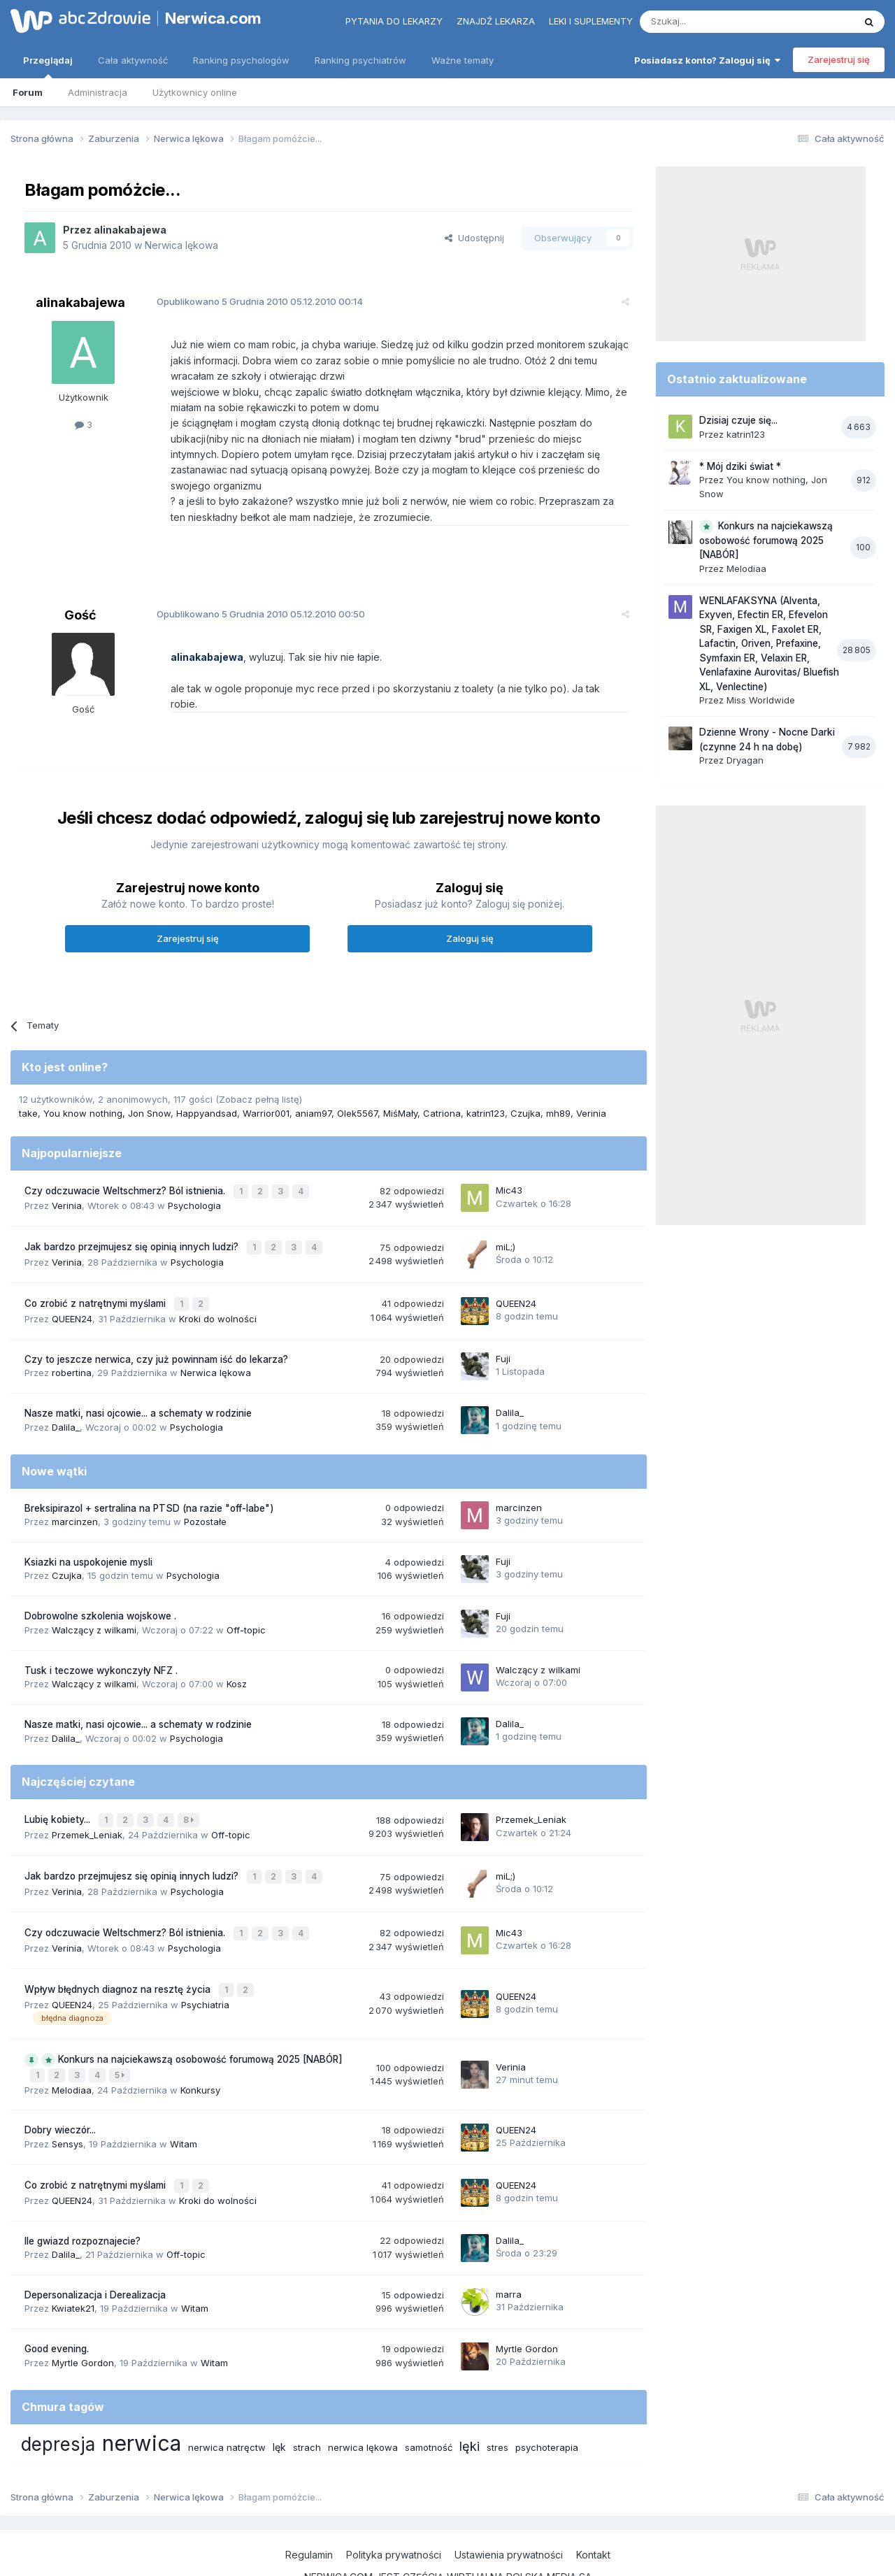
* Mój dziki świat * (740, 466)
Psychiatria (205, 1959)
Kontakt (593, 2506)
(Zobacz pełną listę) (258, 1067)
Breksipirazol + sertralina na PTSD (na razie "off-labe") (149, 1470)
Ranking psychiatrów (360, 60)
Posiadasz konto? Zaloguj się (707, 60)
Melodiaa (72, 2042)
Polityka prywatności (393, 2506)
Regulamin (309, 2506)
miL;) (505, 1212)
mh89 (558, 1081)
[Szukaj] (712, 21)
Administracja (97, 92)
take (28, 1081)
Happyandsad (206, 1081)
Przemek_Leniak (87, 1795)
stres (497, 2397)
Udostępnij (474, 237)
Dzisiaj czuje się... (738, 420)
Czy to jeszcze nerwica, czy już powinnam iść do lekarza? (156, 1321)
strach (307, 2397)
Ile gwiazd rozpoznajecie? (82, 2191)
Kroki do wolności (218, 1281)
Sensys (67, 2096)
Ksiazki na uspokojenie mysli (88, 1525)
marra (509, 2244)
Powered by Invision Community (447, 2552)
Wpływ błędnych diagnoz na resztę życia (118, 1945)
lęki (469, 2396)
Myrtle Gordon (83, 2313)
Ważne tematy (462, 60)
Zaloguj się (470, 907)
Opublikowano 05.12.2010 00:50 (254, 598)
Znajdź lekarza (496, 21)
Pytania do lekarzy (394, 21)
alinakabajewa (130, 230)
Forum (28, 92)
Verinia (591, 1081)
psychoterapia (546, 2397)
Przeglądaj (48, 66)
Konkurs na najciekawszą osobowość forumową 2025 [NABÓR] (200, 2013)
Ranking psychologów (241, 60)
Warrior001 (266, 1081)
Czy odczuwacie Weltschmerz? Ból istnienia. (126, 1158)
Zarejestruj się (839, 59)
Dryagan (745, 760)
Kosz (237, 1646)
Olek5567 (357, 1081)
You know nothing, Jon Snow (107, 1081)
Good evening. (56, 2299)
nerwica (141, 2393)
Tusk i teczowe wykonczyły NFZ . (101, 1632)
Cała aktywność (133, 60)
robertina (72, 1335)
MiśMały (400, 1081)
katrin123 (485, 1081)
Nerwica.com (213, 18)
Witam (183, 2096)
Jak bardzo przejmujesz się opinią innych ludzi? (132, 1213)
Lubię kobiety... (58, 1781)
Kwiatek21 (73, 2259)
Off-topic (246, 1592)
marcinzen (75, 1484)
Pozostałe (205, 1484)
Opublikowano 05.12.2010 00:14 (253, 301)
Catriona (442, 1081)
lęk (279, 2397)
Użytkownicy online (194, 92)
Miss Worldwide (760, 700)
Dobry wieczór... (60, 2083)
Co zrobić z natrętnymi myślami (96, 1267)
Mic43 (509, 1158)
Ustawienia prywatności (508, 2506)
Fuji (503, 1321)
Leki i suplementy (591, 21)
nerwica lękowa (363, 2397)
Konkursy (200, 2042)
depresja (58, 2394)
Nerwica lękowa (181, 245)
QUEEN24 (72, 1281)
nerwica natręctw (227, 2397)
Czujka (525, 1081)
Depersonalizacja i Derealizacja (95, 2245)
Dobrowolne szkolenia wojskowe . (100, 1578)
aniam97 (313, 1081)
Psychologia (194, 1172)
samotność (428, 2397)
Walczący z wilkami (94, 1592)
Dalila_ (66, 1389)
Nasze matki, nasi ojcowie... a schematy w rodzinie (138, 1376)
